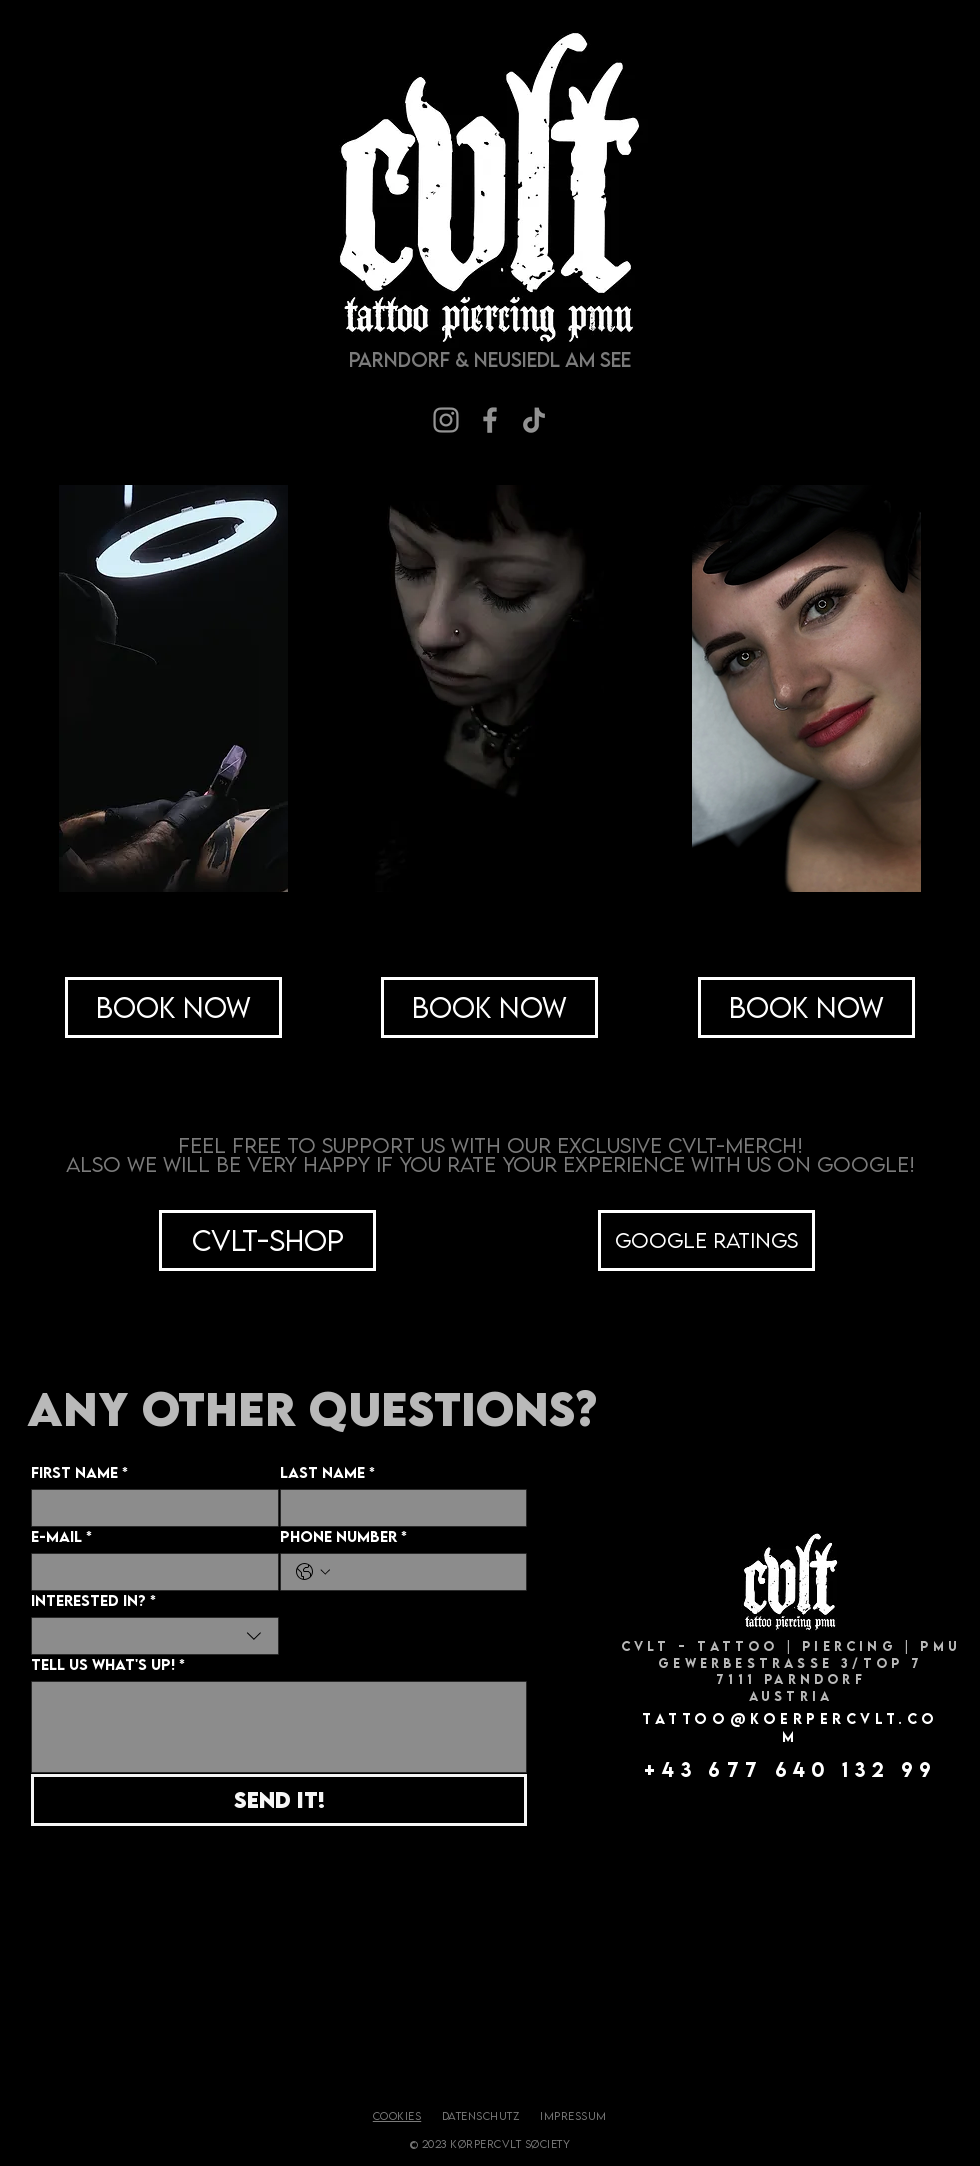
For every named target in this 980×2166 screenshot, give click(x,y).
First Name (79, 1472)
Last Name (327, 1472)
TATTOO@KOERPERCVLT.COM (790, 1727)
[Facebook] (490, 420)
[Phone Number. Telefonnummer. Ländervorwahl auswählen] (313, 1572)
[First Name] (149, 1508)
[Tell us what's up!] (279, 1727)
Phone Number (343, 1536)
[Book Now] (173, 1007)
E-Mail (61, 1536)
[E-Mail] (149, 1572)
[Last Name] (398, 1508)
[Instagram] (446, 420)
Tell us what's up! (108, 1664)
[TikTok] (534, 420)
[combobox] (155, 1636)
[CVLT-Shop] (267, 1240)
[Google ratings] (706, 1240)
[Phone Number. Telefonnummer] (424, 1572)
